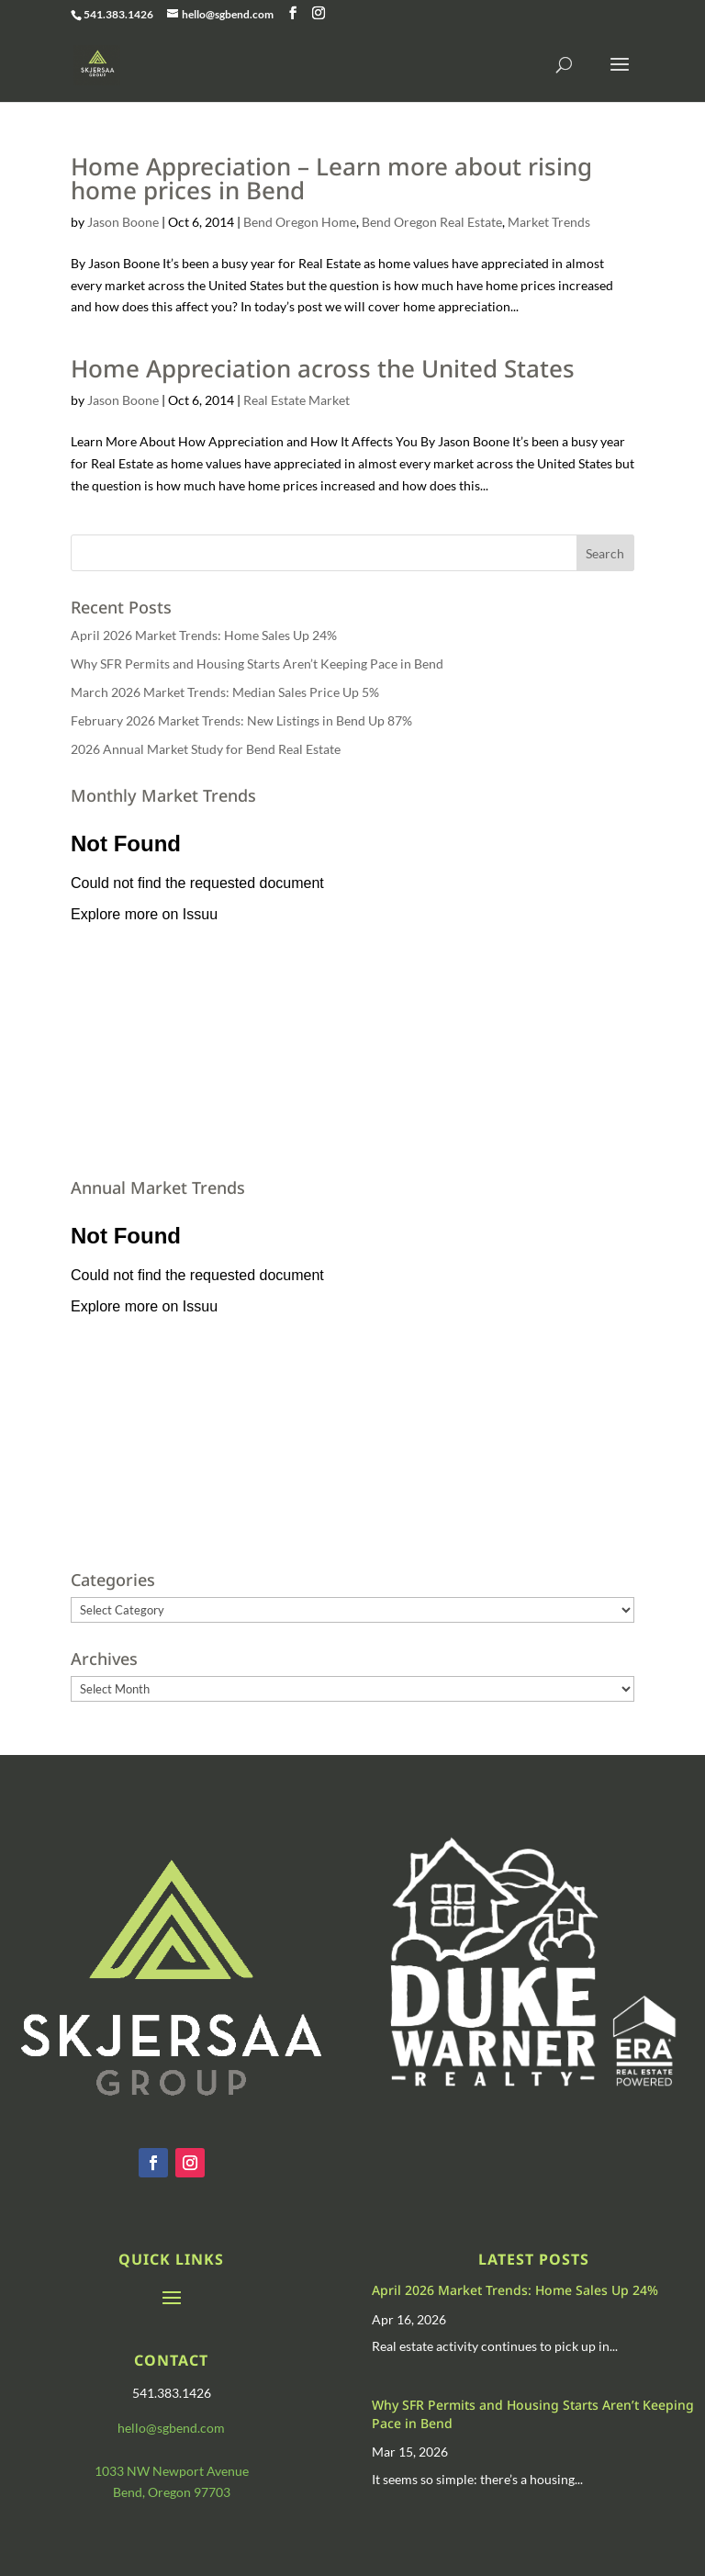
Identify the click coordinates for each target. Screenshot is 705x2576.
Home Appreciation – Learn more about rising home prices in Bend (331, 178)
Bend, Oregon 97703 (171, 2492)
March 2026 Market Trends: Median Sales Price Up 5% (225, 692)
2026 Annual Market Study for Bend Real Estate (206, 749)
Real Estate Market (296, 400)
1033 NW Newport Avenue (172, 2471)
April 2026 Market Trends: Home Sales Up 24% (204, 635)
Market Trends (549, 222)
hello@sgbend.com (171, 2427)
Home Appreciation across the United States (323, 368)
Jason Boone (123, 222)
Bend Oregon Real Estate (432, 222)
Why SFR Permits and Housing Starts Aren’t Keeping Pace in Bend (257, 663)
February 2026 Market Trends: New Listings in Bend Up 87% (241, 720)
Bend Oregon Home (299, 222)
